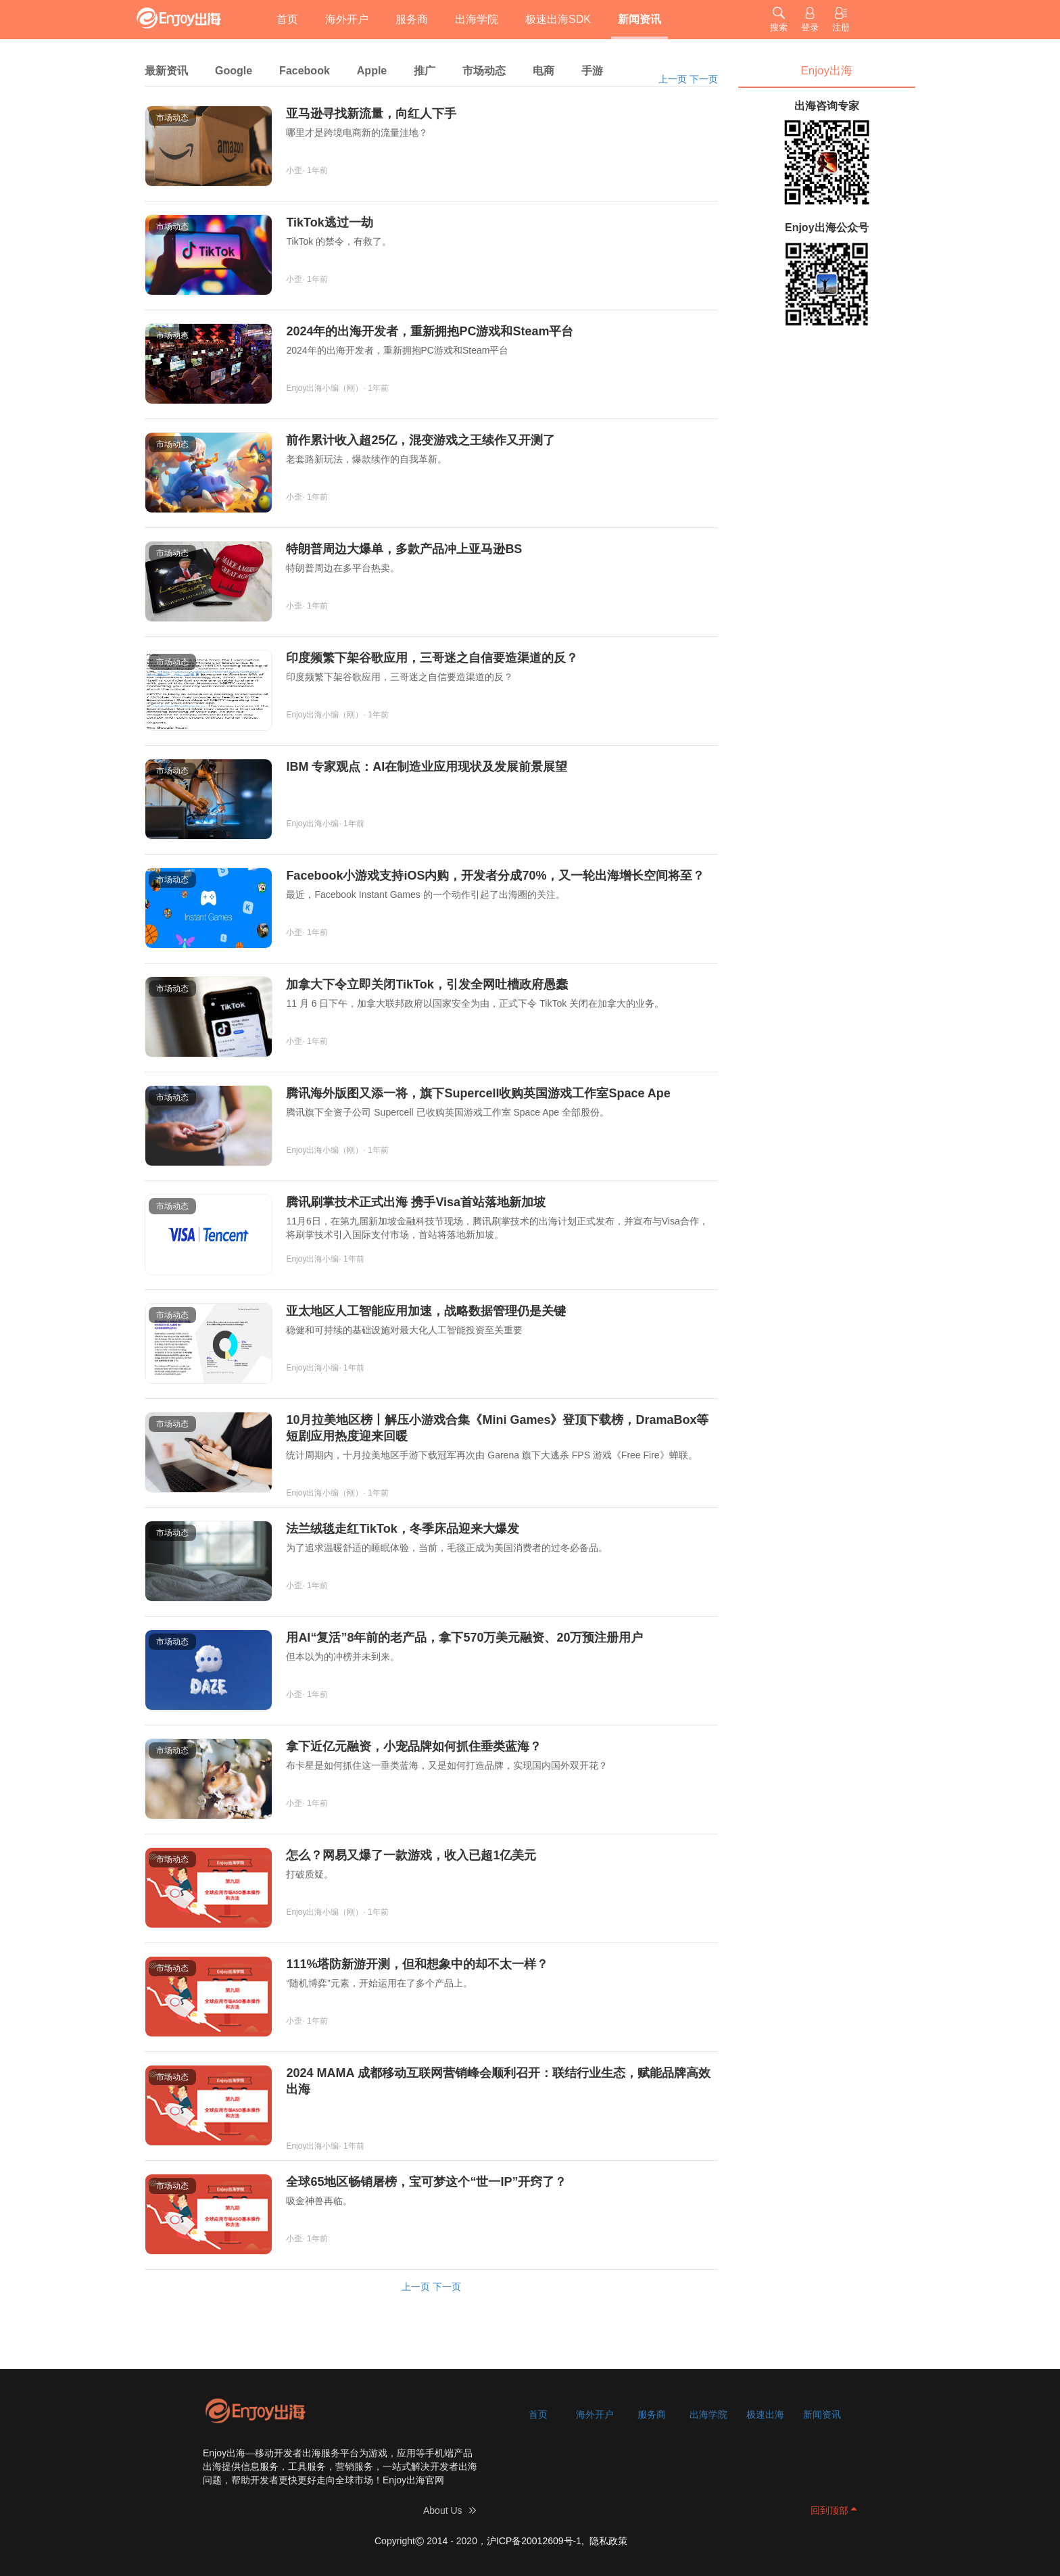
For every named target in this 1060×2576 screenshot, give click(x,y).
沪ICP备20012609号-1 (534, 2540)
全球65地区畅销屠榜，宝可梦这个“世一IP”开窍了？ (426, 2182)
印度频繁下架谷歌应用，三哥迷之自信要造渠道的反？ (432, 658)
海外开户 (346, 19)
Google (233, 70)
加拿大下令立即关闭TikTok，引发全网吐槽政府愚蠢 (426, 984)
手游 (592, 70)
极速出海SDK (558, 19)
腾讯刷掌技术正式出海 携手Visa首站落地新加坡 (416, 1202)
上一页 (672, 79)
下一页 (704, 79)
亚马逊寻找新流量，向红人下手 (371, 113)
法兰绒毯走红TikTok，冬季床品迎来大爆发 (402, 1528)
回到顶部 (829, 2510)
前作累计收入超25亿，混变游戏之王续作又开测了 (420, 440)
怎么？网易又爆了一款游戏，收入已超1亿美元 (411, 1855)
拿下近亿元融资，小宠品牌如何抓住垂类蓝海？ (413, 1746)
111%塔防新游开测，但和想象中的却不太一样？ (417, 1964)
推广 (424, 70)
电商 (543, 70)
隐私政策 (608, 2540)
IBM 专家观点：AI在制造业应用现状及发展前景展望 (426, 766)
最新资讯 (166, 70)
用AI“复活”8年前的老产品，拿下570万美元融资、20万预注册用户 (464, 1637)
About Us (442, 2510)
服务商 (411, 19)
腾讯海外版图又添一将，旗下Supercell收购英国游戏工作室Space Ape (478, 1093)
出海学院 (476, 19)
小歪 (294, 170)
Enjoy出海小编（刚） (324, 388)
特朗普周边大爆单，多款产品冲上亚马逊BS (404, 549)
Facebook (304, 70)
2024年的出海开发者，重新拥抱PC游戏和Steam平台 (429, 331)
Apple (372, 70)
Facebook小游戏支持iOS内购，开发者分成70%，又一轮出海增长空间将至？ (495, 875)
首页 (287, 19)
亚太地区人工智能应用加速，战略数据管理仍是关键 (426, 1311)
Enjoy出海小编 (312, 823)
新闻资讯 (639, 19)
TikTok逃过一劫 (329, 222)
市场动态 (484, 70)
